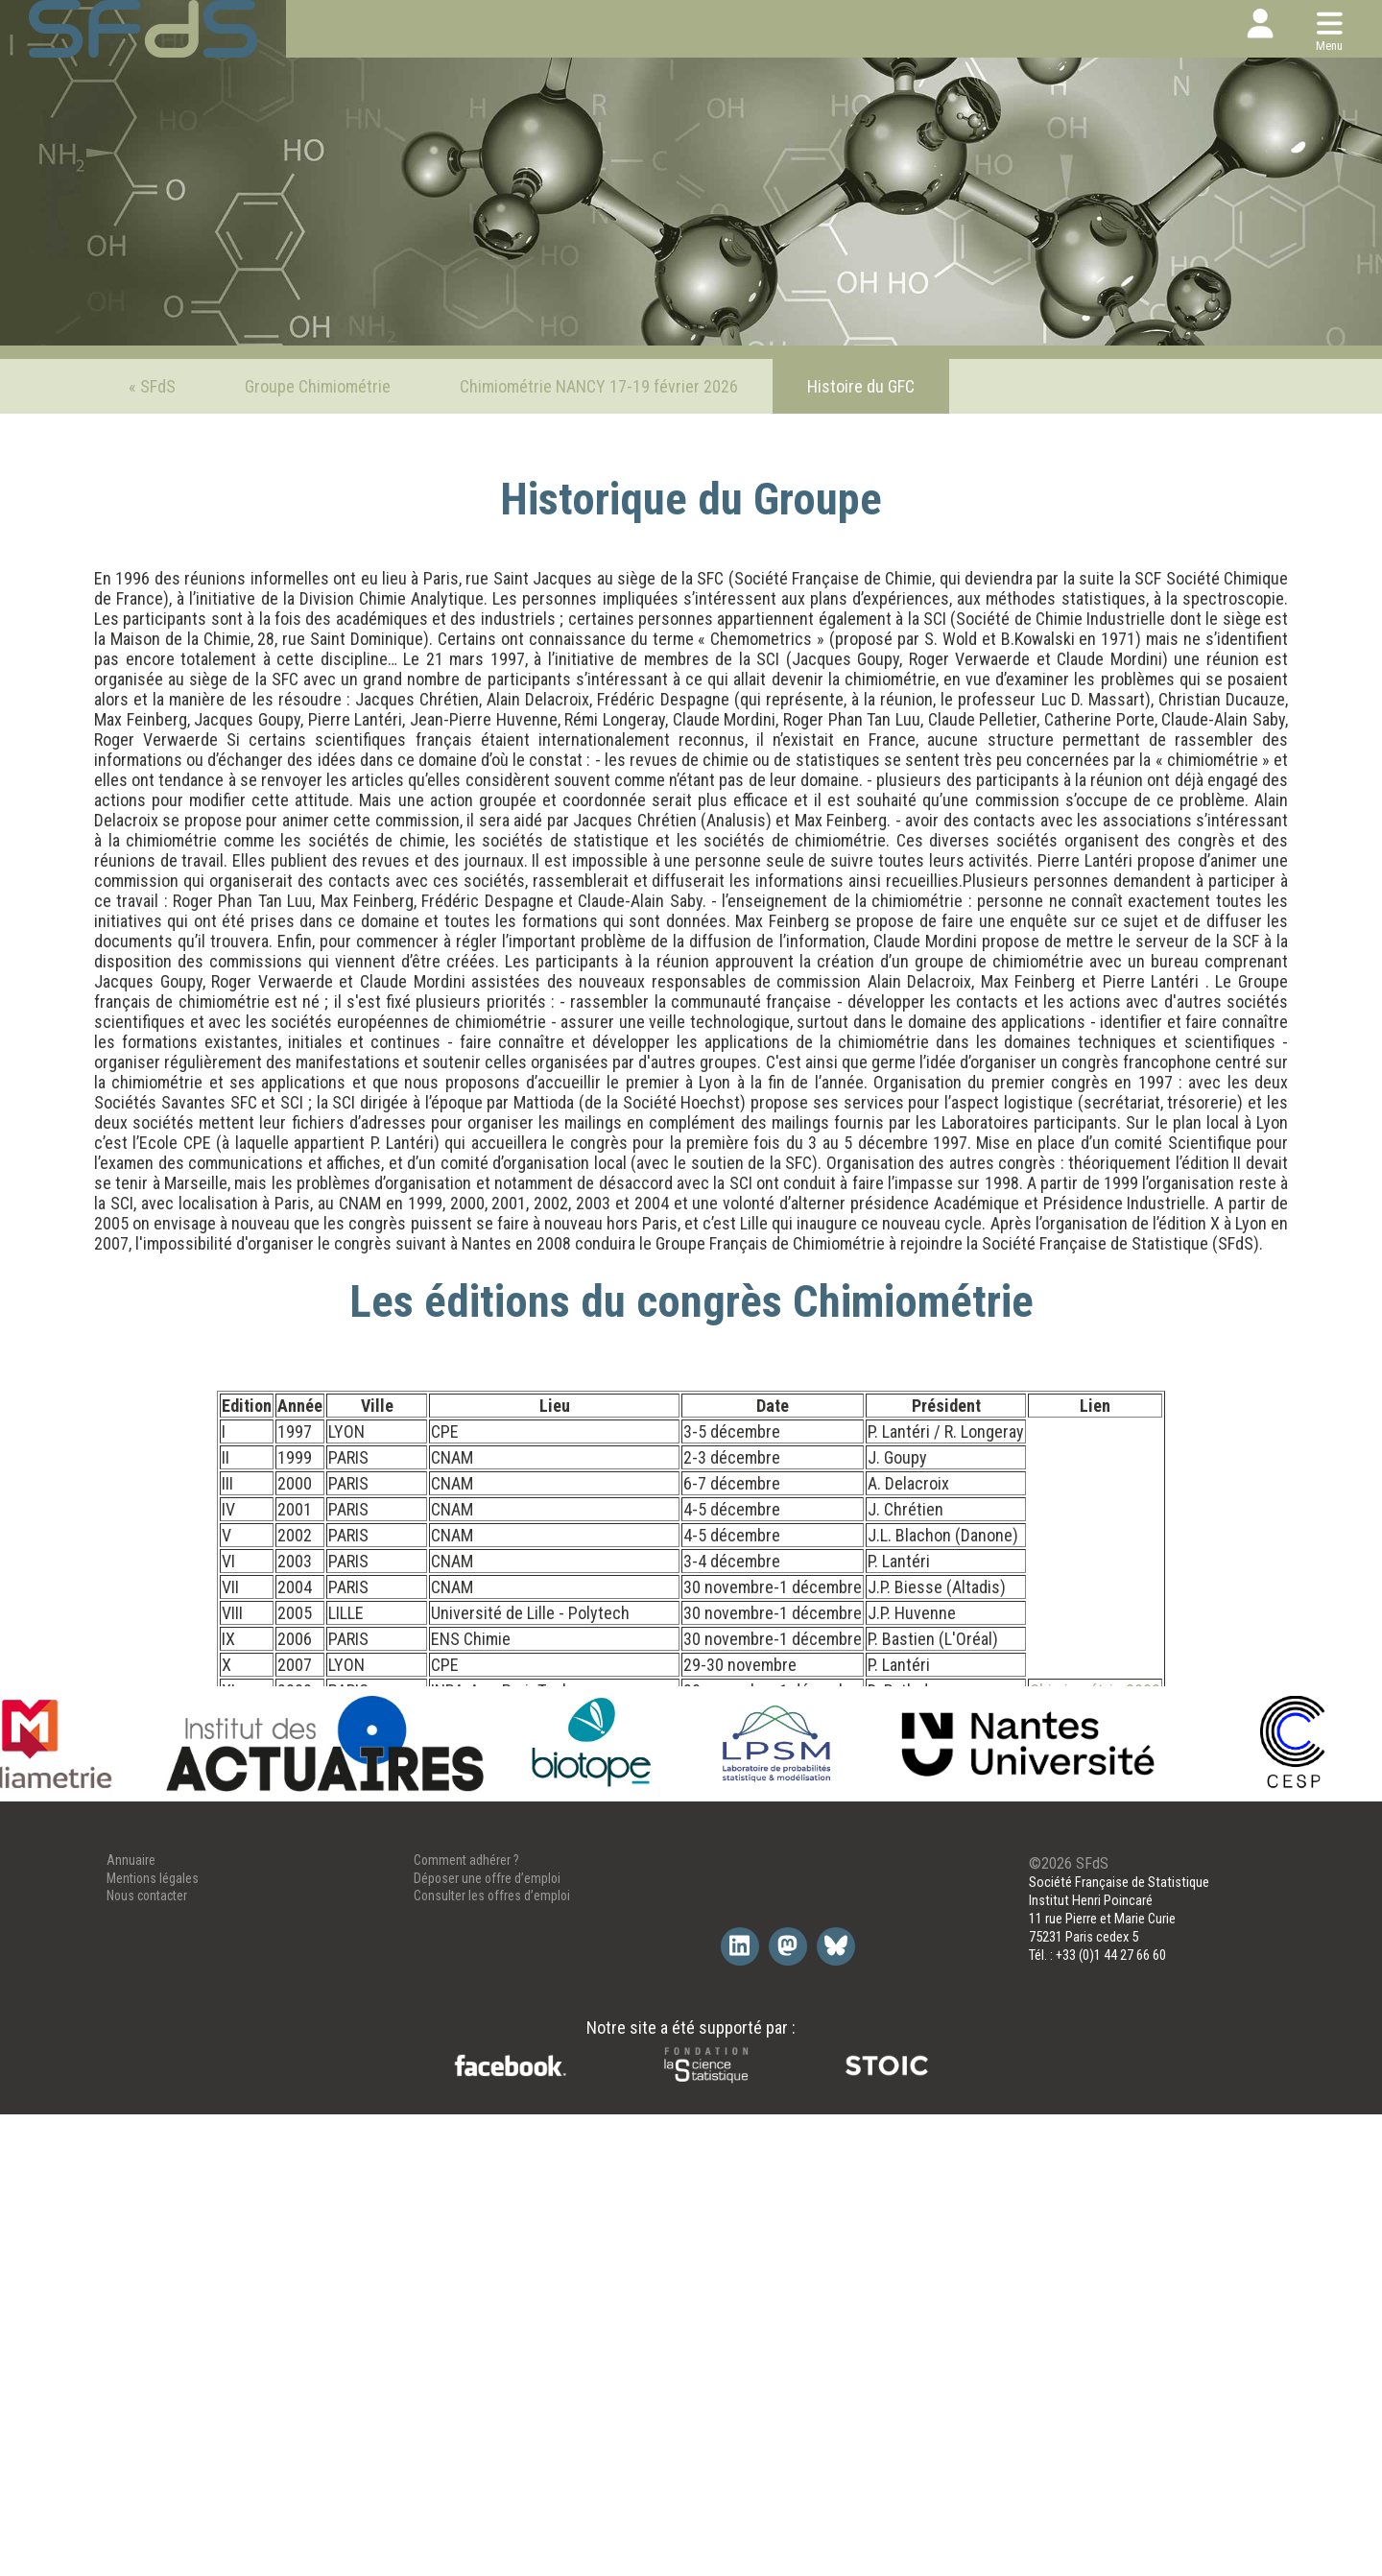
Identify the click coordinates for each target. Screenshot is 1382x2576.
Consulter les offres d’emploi (492, 2358)
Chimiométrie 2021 (1095, 1976)
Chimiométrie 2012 (1095, 1768)
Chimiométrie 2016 (1095, 1846)
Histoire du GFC (861, 386)
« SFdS (152, 386)
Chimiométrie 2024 (1095, 2027)
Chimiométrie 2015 (1095, 1820)
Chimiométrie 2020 (1095, 1950)
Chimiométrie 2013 (1095, 1794)
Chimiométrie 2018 (1095, 1898)
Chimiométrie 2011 (1095, 1742)
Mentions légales (153, 2340)
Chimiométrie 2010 (1095, 1716)
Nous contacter (147, 2358)
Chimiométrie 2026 (1095, 2053)
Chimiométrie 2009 (1095, 1691)
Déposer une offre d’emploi (487, 2340)
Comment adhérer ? (466, 2321)
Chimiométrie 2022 (1095, 2002)
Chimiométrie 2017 (1095, 1872)
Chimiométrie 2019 (1095, 1924)
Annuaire (131, 2321)
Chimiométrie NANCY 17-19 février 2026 (599, 386)
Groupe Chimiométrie (318, 386)
